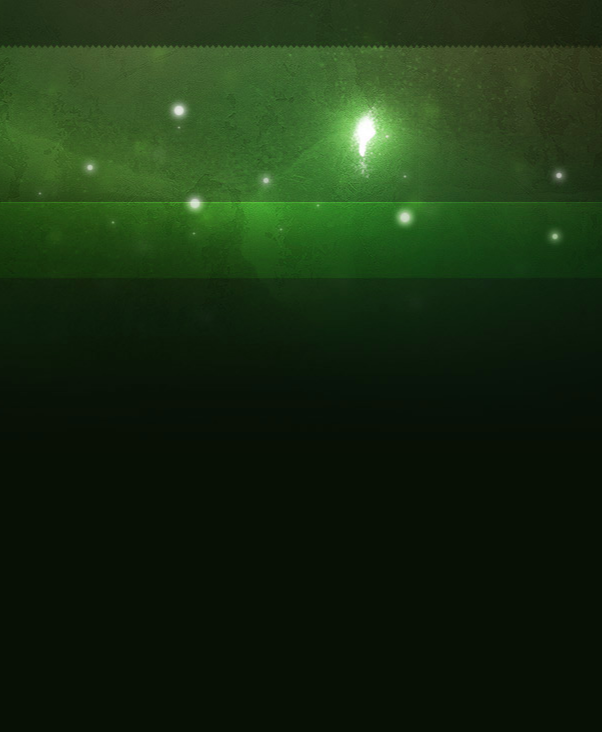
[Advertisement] (307, 152)
